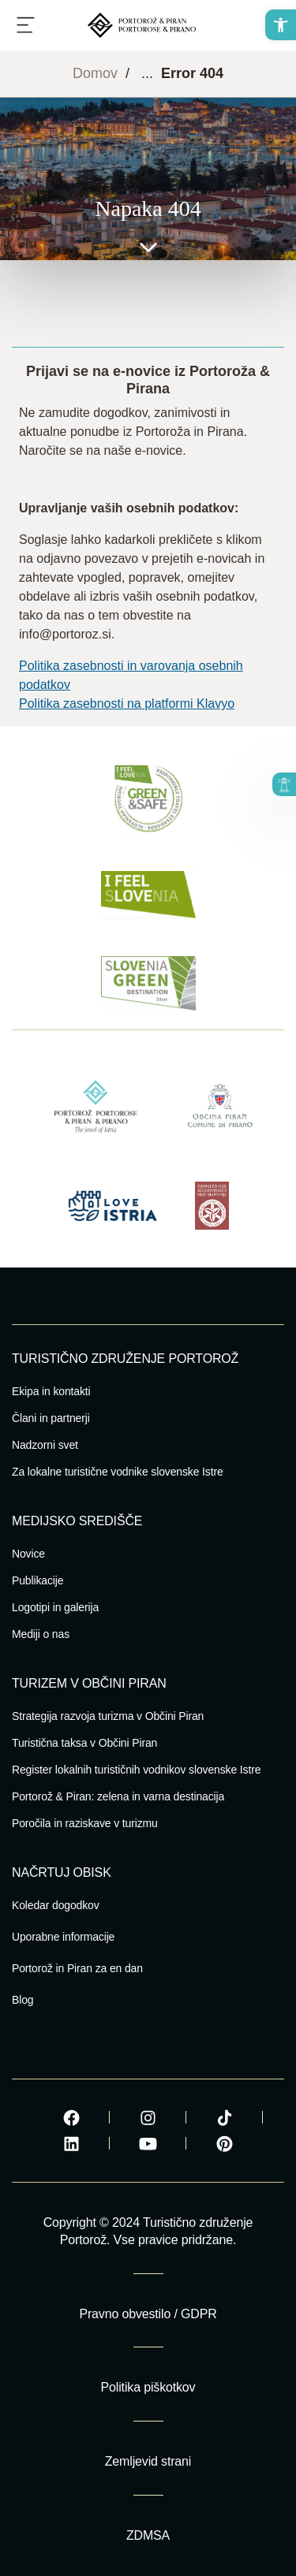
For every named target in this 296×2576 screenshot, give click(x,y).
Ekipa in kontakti (51, 1391)
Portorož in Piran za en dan (77, 1968)
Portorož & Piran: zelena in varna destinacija (118, 1796)
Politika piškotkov (148, 2387)
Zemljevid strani (148, 2461)
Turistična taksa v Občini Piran (84, 1743)
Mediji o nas (40, 1634)
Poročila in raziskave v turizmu (85, 1823)
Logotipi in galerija (55, 1607)
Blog (22, 1999)
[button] (280, 24)
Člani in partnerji (51, 1418)
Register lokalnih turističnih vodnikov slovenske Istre (136, 1769)
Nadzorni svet (45, 1445)
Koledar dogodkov (55, 1905)
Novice (28, 1553)
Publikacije (37, 1580)
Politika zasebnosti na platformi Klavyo (126, 703)
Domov (95, 73)
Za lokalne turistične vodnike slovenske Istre (117, 1471)
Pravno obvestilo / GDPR (147, 2314)
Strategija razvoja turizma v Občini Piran (108, 1716)
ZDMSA (148, 2535)
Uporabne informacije (63, 1936)
